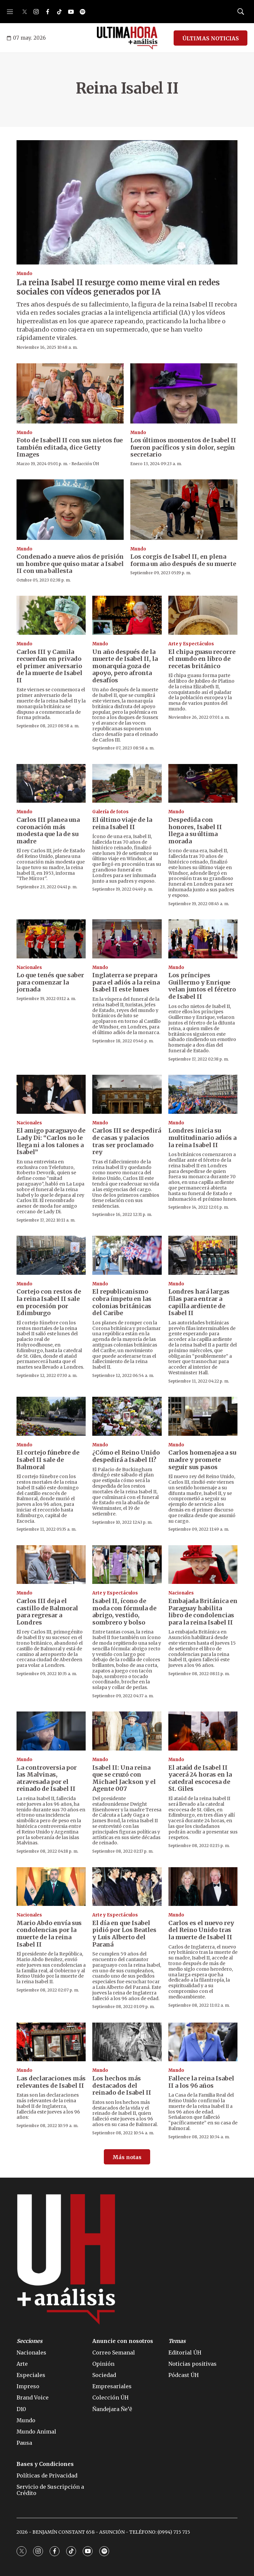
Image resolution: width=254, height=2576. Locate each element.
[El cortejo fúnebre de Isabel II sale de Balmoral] (51, 1416)
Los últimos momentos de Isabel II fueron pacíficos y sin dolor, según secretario (183, 447)
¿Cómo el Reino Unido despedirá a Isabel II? (126, 1456)
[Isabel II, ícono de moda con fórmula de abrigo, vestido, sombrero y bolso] (126, 1564)
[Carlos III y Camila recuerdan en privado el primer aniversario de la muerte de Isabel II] (51, 615)
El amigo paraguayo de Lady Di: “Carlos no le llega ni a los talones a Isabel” (51, 1141)
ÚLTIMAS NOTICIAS (210, 38)
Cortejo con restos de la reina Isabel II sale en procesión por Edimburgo (49, 1302)
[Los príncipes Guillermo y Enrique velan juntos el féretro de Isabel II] (202, 938)
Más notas (127, 2157)
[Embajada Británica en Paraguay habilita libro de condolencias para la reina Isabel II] (202, 1564)
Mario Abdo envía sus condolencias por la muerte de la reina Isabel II (49, 1933)
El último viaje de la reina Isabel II (122, 823)
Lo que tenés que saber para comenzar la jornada (50, 982)
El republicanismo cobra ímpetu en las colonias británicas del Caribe (121, 1302)
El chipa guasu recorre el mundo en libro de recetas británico (201, 659)
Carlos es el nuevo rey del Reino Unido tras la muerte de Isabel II (201, 1930)
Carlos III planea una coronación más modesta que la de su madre (48, 830)
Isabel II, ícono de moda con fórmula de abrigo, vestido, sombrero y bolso (124, 1611)
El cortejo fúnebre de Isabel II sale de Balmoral (48, 1459)
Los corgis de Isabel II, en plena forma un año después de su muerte (183, 560)
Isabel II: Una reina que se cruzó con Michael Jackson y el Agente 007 (124, 1778)
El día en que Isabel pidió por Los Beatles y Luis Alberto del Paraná (124, 1933)
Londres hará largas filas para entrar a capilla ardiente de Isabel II (199, 1302)
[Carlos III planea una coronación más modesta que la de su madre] (51, 783)
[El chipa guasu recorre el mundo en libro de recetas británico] (202, 615)
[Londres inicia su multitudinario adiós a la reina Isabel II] (202, 1094)
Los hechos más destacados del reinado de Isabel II (121, 2085)
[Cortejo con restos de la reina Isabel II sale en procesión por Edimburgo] (51, 1255)
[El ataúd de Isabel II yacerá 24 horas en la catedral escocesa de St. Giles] (202, 1731)
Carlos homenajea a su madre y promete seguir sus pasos (202, 1459)
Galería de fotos (110, 812)
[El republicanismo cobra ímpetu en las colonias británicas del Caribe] (126, 1255)
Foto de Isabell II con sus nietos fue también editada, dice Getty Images (70, 447)
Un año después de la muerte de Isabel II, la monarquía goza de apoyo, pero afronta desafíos (125, 666)
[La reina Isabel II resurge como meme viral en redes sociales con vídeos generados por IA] (127, 202)
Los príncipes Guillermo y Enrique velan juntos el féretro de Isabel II (202, 985)
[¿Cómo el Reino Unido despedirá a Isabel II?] (126, 1416)
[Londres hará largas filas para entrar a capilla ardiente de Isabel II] (202, 1255)
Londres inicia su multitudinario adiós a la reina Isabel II (202, 1137)
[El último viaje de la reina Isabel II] (126, 783)
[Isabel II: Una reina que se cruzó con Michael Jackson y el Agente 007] (126, 1731)
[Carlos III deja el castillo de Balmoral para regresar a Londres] (51, 1564)
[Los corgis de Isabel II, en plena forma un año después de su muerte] (183, 509)
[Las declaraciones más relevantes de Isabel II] (51, 2042)
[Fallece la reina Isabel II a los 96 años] (202, 2042)
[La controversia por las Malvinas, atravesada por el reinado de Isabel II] (51, 1731)
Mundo (24, 273)
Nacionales (29, 967)
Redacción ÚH (85, 463)
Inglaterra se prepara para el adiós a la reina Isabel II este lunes (126, 982)
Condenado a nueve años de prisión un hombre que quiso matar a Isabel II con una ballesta (70, 564)
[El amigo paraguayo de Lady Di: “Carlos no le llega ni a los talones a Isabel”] (51, 1094)
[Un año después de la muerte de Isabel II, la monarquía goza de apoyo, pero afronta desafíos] (126, 615)
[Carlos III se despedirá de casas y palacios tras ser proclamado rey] (126, 1094)
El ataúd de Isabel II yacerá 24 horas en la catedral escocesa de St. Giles (200, 1778)
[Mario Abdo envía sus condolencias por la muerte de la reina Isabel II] (51, 1886)
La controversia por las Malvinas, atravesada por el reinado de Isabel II (47, 1778)
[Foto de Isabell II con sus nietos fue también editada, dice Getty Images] (70, 393)
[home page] (127, 38)
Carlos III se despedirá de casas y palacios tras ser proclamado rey (126, 1141)
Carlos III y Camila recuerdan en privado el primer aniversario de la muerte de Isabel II (49, 666)
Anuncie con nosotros (122, 2341)
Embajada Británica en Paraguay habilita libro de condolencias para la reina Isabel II (202, 1611)
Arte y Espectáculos (191, 644)
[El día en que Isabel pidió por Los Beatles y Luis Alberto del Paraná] (126, 1886)
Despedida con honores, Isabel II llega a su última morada (195, 830)
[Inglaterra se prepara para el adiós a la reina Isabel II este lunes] (126, 938)
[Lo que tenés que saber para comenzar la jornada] (51, 938)
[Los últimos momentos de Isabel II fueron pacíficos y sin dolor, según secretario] (183, 393)
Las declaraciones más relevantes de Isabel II (51, 2081)
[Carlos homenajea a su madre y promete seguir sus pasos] (202, 1416)
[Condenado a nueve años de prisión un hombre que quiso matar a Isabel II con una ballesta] (70, 509)
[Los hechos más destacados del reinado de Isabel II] (126, 2042)
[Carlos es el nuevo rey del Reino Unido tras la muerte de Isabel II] (202, 1886)
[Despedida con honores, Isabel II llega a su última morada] (202, 783)
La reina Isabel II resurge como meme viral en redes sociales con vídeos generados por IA (118, 287)
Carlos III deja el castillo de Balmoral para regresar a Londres (47, 1611)
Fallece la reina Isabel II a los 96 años (201, 2081)
